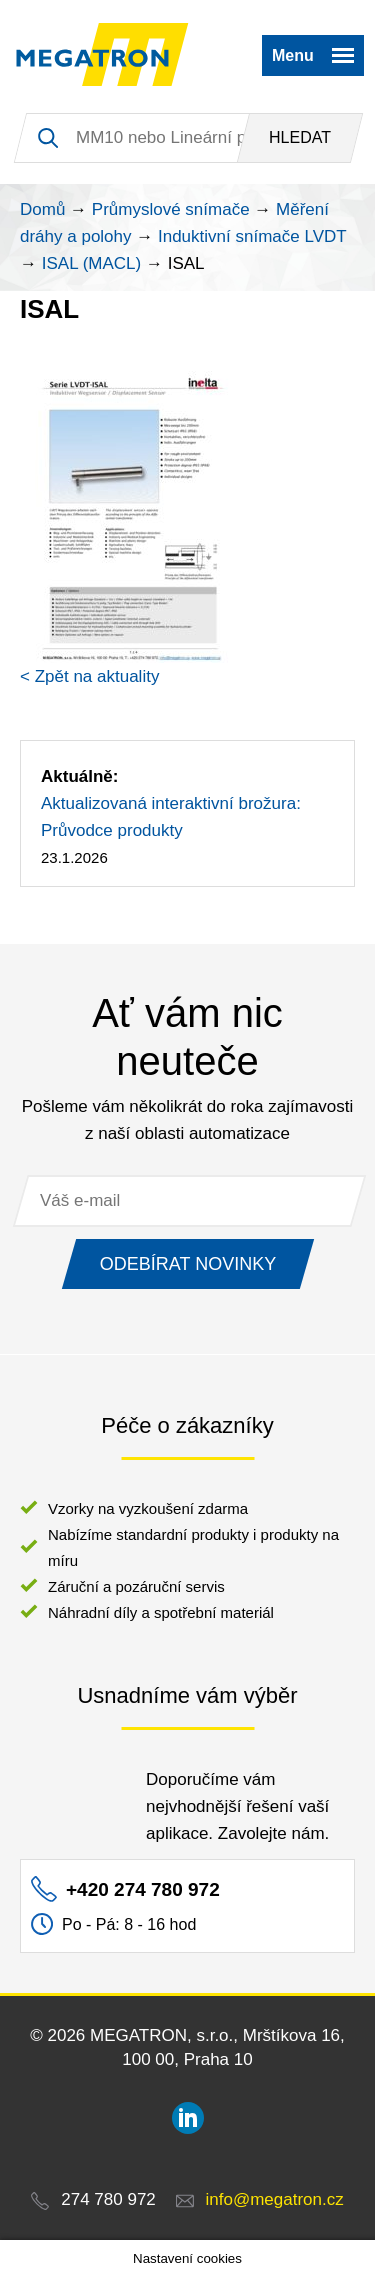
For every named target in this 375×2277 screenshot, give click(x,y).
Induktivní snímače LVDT (252, 236)
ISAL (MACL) (92, 263)
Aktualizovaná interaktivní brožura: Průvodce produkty (171, 817)
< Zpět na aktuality (89, 676)
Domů (42, 209)
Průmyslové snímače (171, 209)
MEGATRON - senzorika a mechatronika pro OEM (102, 55)
